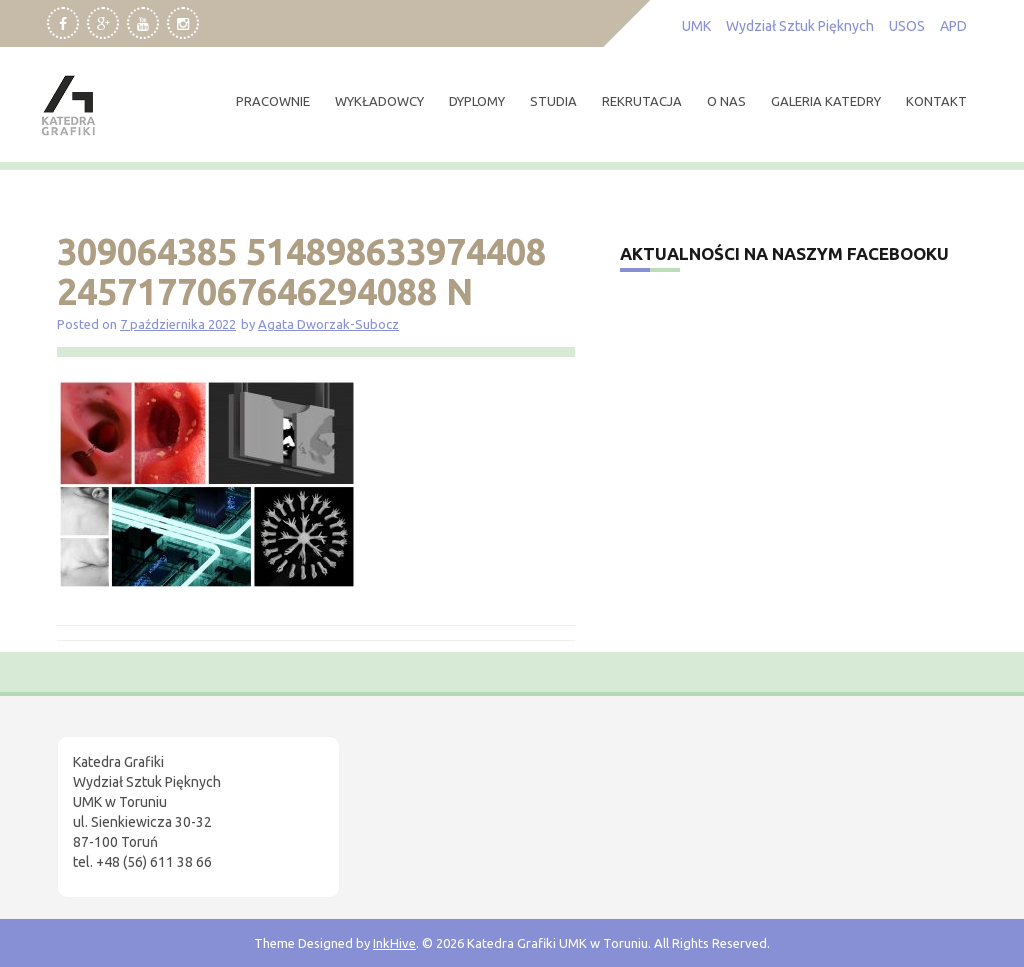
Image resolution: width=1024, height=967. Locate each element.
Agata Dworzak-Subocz (328, 324)
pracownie (273, 101)
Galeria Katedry (826, 101)
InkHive (394, 943)
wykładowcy (379, 101)
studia (553, 101)
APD (953, 26)
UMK (696, 26)
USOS (907, 26)
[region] (260, 798)
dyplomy (477, 101)
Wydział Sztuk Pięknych (800, 26)
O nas (726, 101)
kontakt (936, 101)
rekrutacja (642, 101)
